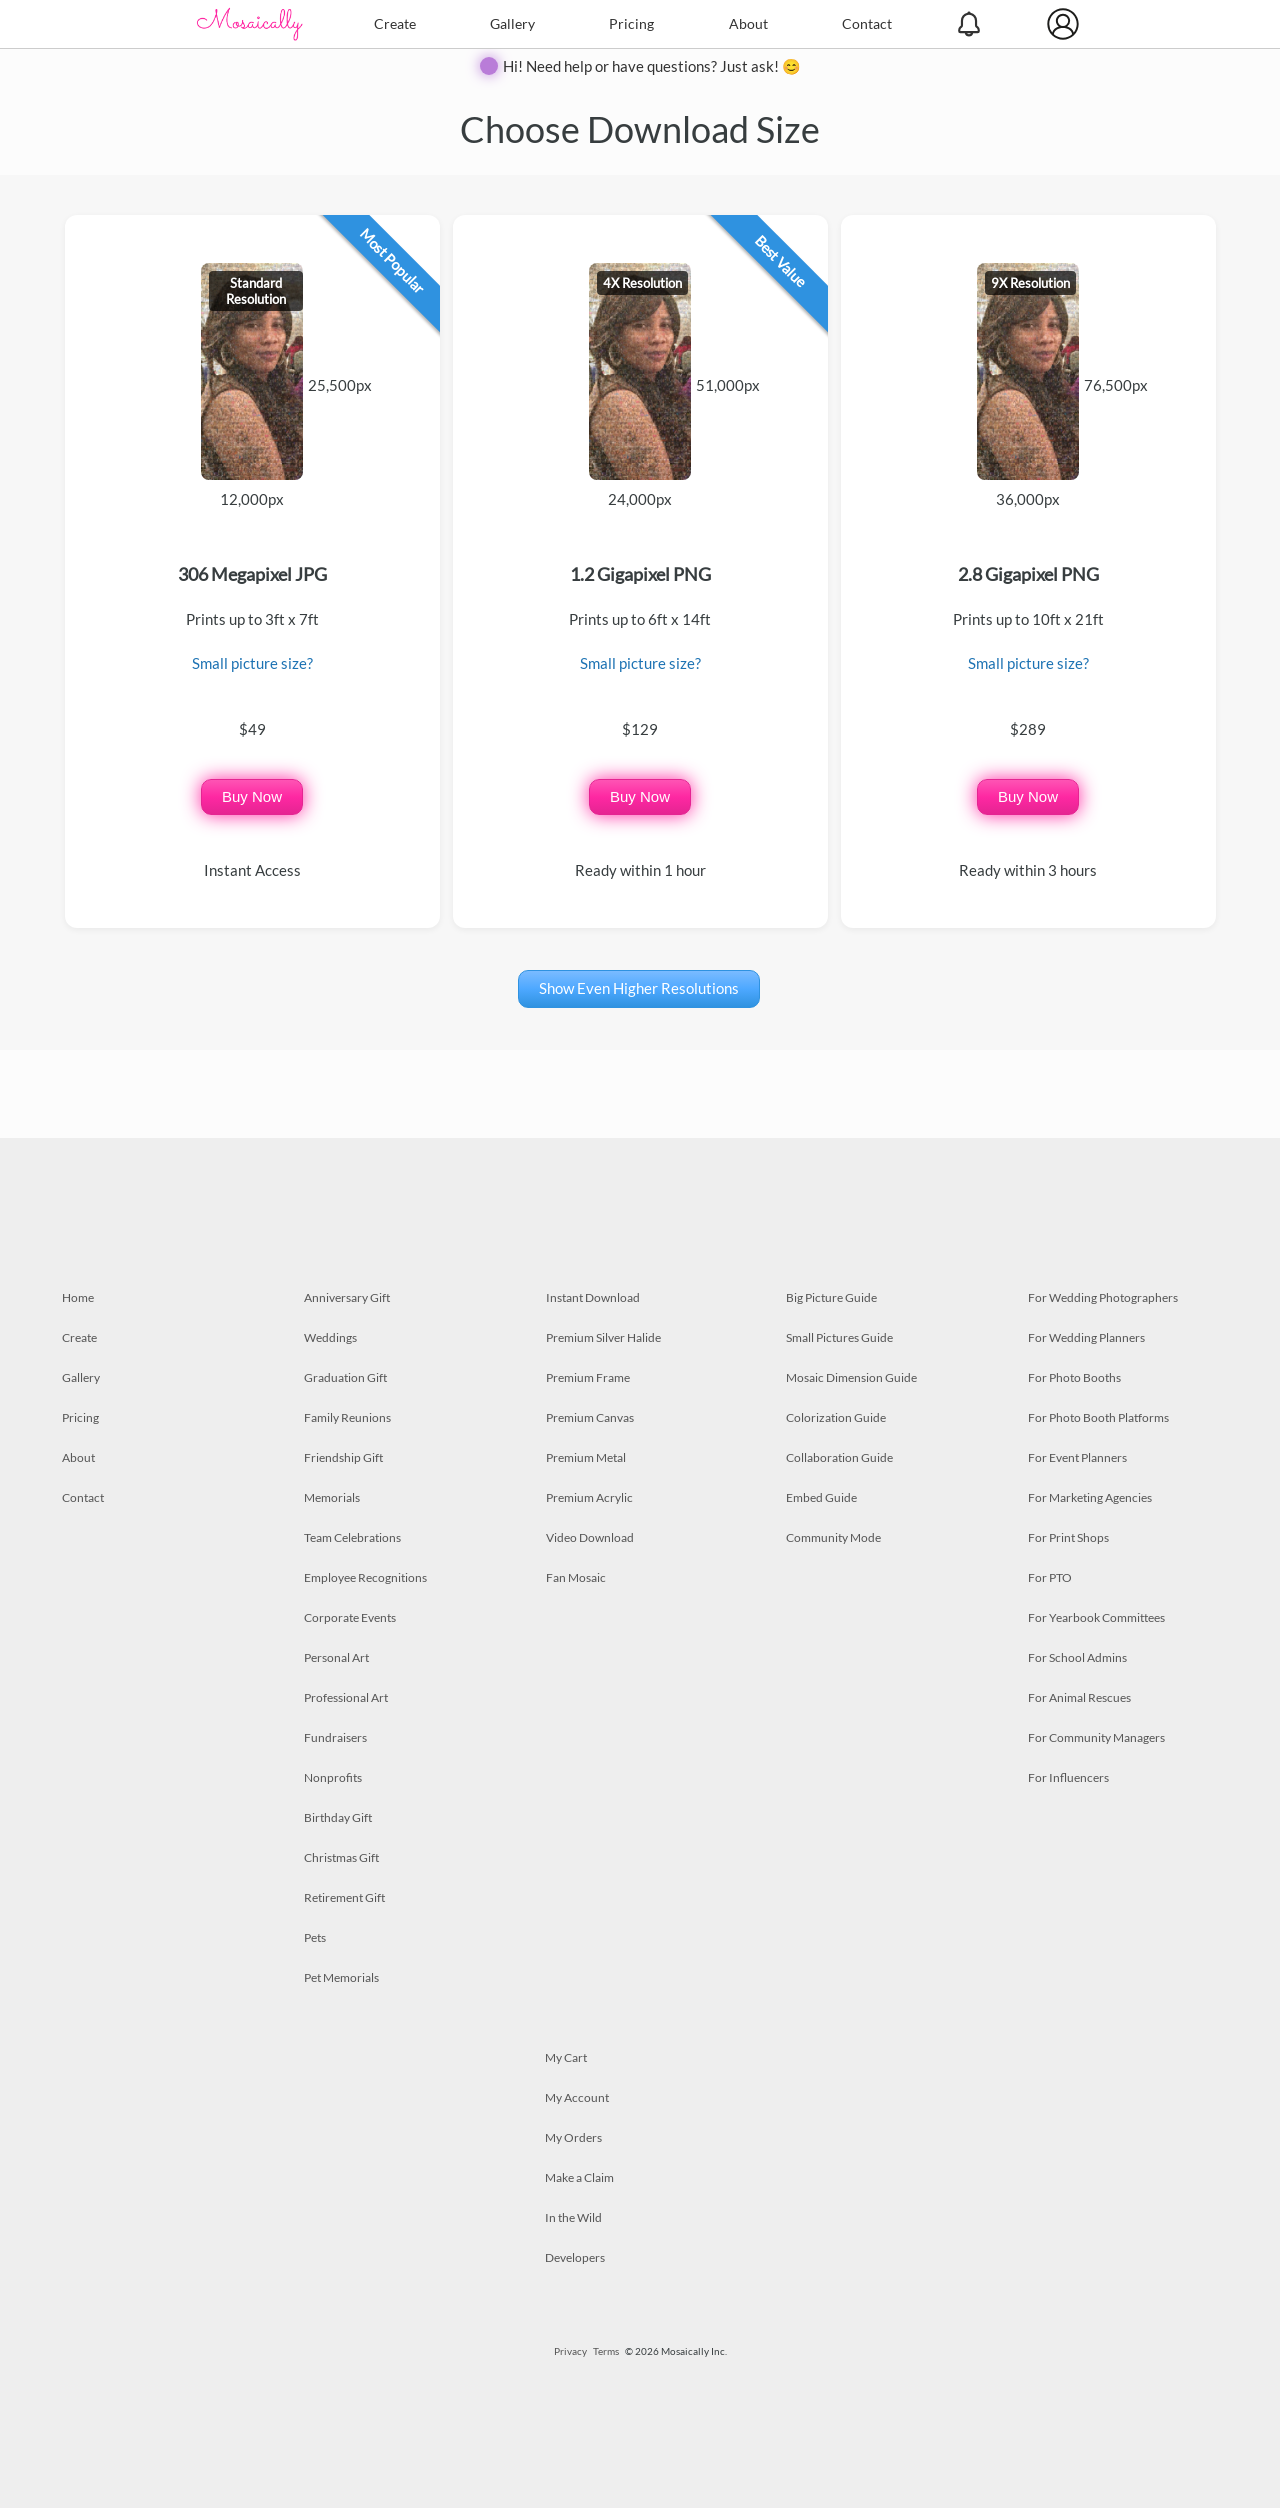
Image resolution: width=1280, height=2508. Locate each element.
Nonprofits (333, 1777)
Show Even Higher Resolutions (639, 988)
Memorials (332, 1497)
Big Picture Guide (831, 1297)
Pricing (631, 23)
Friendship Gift (343, 1457)
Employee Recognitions (365, 1577)
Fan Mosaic (576, 1577)
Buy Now (252, 796)
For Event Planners (1077, 1457)
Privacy (570, 2351)
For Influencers (1068, 1777)
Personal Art (336, 1657)
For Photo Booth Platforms (1098, 1417)
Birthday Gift (338, 1817)
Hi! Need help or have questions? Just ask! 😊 (652, 66)
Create (395, 23)
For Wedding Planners (1086, 1337)
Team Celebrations (352, 1537)
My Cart (566, 2057)
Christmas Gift (341, 1857)
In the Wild (573, 2217)
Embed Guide (821, 1497)
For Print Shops (1068, 1537)
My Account (577, 2097)
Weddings (330, 1337)
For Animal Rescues (1079, 1697)
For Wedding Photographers (1103, 1297)
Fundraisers (335, 1737)
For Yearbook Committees (1096, 1617)
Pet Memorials (341, 1977)
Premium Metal (586, 1457)
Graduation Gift (345, 1377)
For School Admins (1077, 1657)
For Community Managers (1096, 1737)
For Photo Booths (1074, 1377)
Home (78, 1297)
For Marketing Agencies (1090, 1497)
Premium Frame (588, 1377)
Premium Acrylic (589, 1497)
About (748, 23)
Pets (315, 1937)
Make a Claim (579, 2177)
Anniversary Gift (347, 1297)
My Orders (573, 2137)
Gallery (512, 23)
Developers (575, 2257)
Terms (606, 2351)
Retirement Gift (344, 1897)
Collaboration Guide (839, 1457)
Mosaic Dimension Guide (851, 1377)
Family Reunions (347, 1417)
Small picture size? (252, 663)
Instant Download (593, 1297)
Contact (867, 23)
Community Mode (833, 1537)
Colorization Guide (836, 1417)
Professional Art (346, 1697)
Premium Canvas (590, 1417)
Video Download (590, 1537)
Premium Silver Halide (603, 1337)
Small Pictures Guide (839, 1337)
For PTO (1050, 1577)
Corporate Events (350, 1617)
